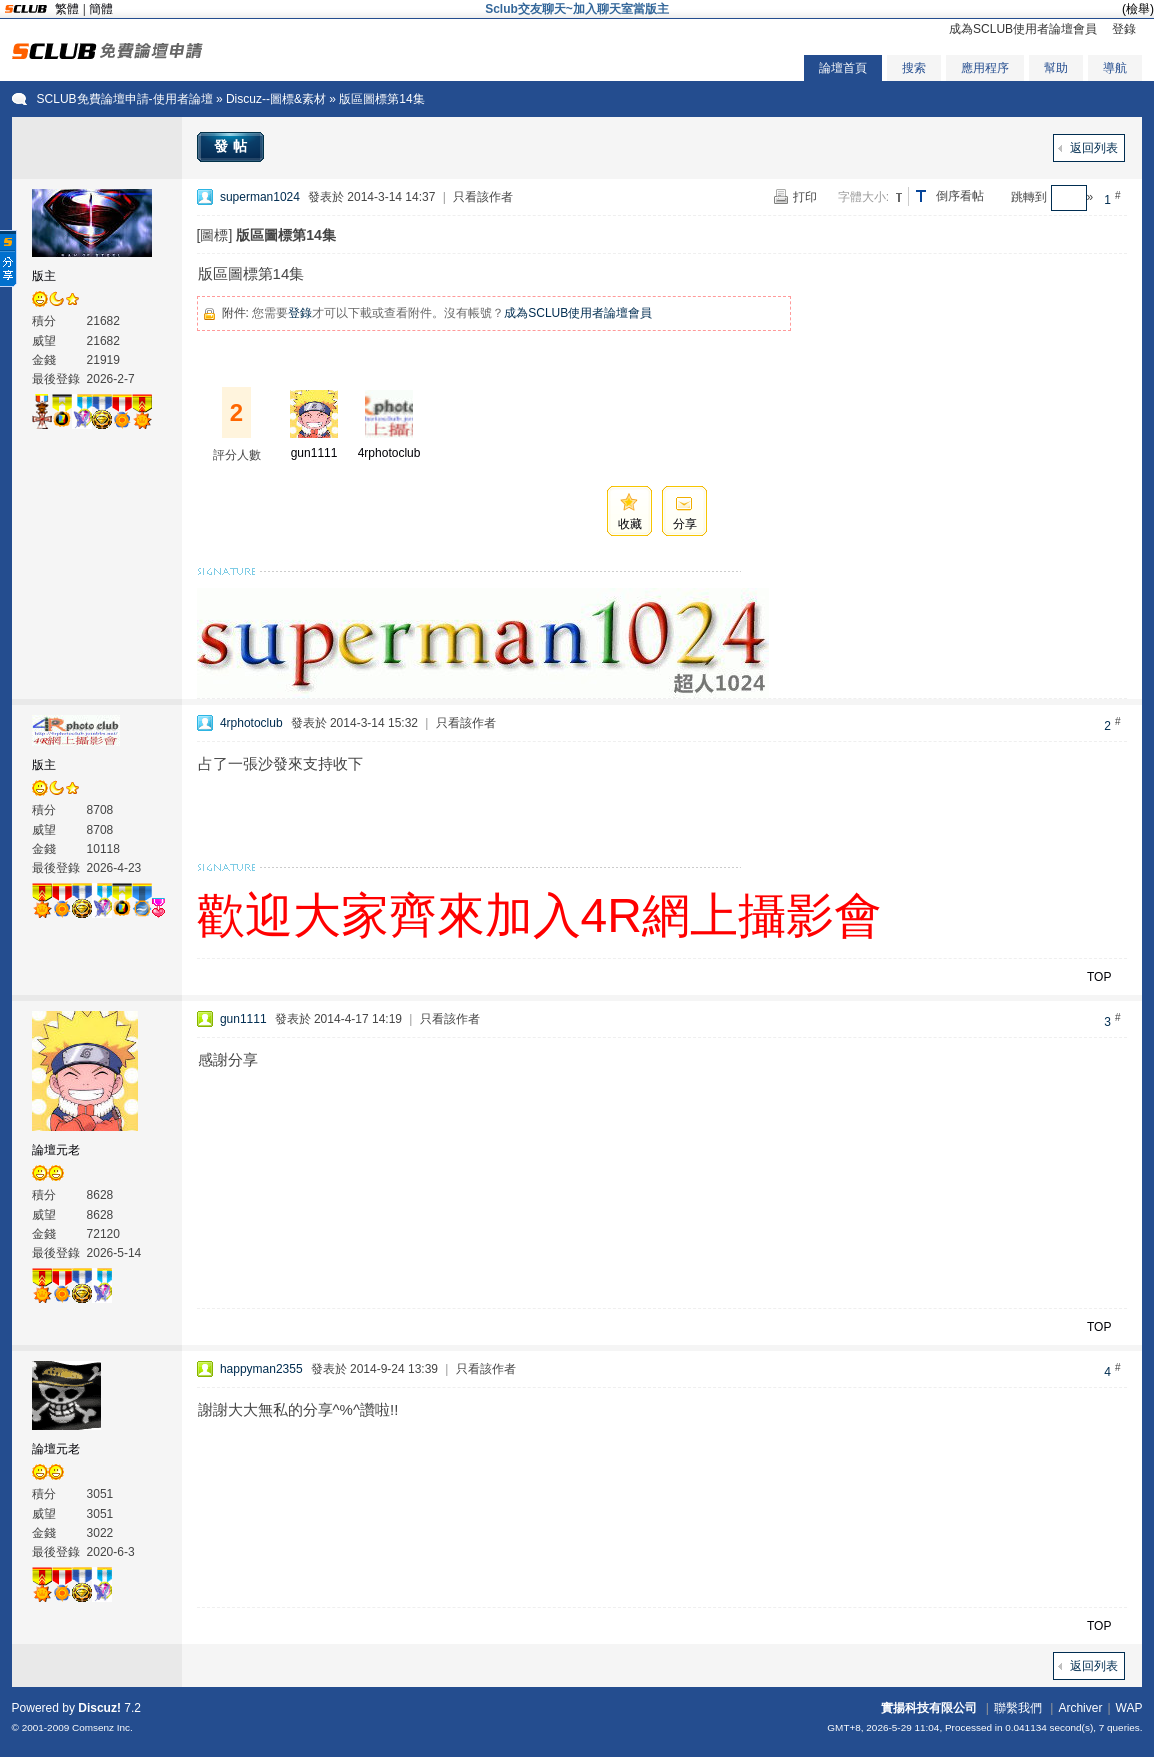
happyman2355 (261, 1369)
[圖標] (215, 235)
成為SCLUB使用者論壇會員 (1023, 29)
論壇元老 (56, 1150)
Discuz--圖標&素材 (276, 99)
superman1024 (260, 197)
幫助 (1056, 68)
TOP (1099, 977)
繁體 (67, 9)
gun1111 (314, 453)
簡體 (101, 9)
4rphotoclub (389, 453)
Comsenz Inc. (102, 1727)
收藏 (630, 524)
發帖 (233, 146)
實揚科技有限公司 (929, 1708)
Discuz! (99, 1708)
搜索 (914, 68)
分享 (685, 524)
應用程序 (985, 68)
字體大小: (863, 197)
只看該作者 (483, 197)
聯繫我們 (1018, 1708)
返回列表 (1094, 148)
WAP (1129, 1708)
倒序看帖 (960, 196)
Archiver (1080, 1708)
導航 (1115, 68)
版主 (44, 276)
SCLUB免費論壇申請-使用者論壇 (125, 99)
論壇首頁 (843, 68)
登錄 (1124, 29)
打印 (805, 197)
